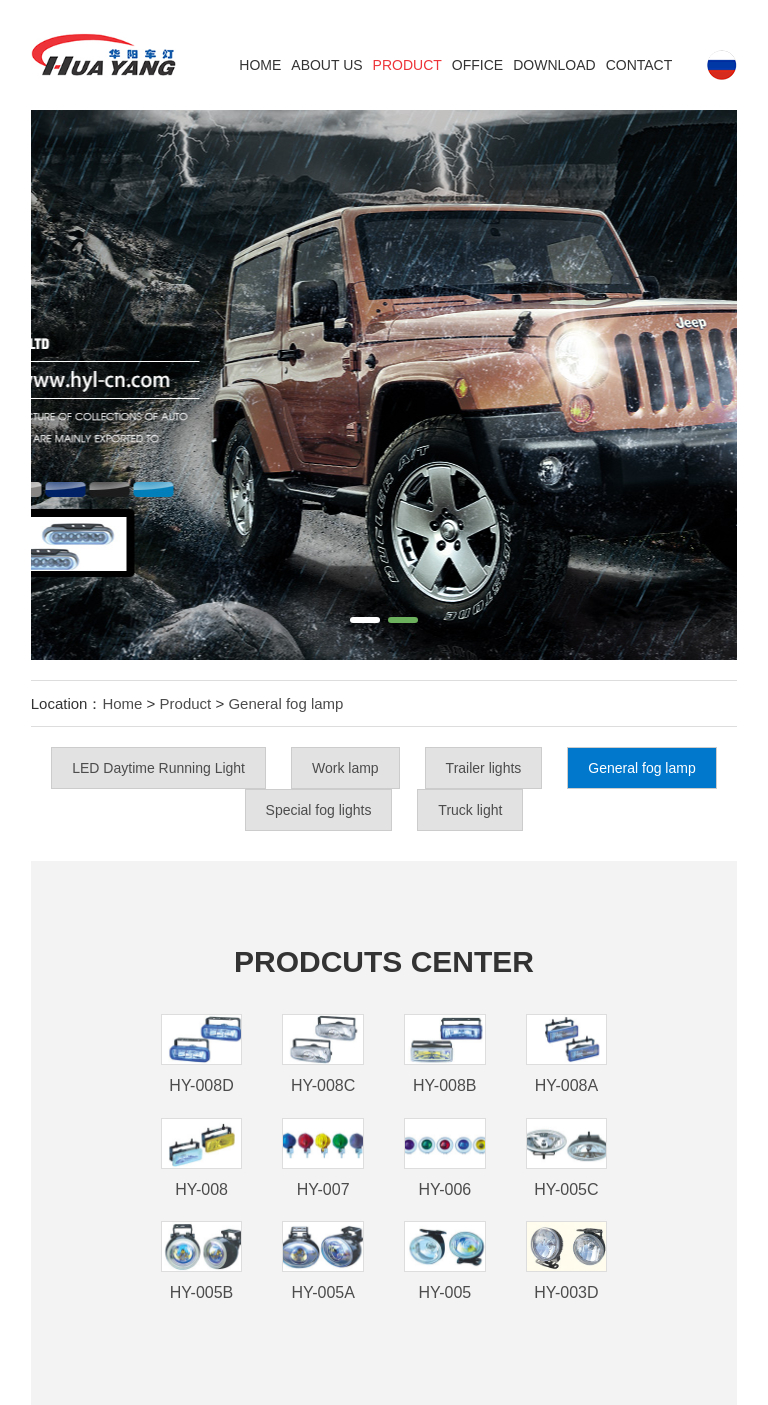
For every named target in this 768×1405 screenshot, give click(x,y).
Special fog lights (319, 810)
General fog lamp (285, 703)
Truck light (470, 810)
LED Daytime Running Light (158, 768)
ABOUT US (326, 65)
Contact (639, 65)
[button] (365, 620)
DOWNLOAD (554, 65)
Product (407, 65)
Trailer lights (484, 768)
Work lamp (345, 768)
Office (477, 65)
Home (260, 65)
